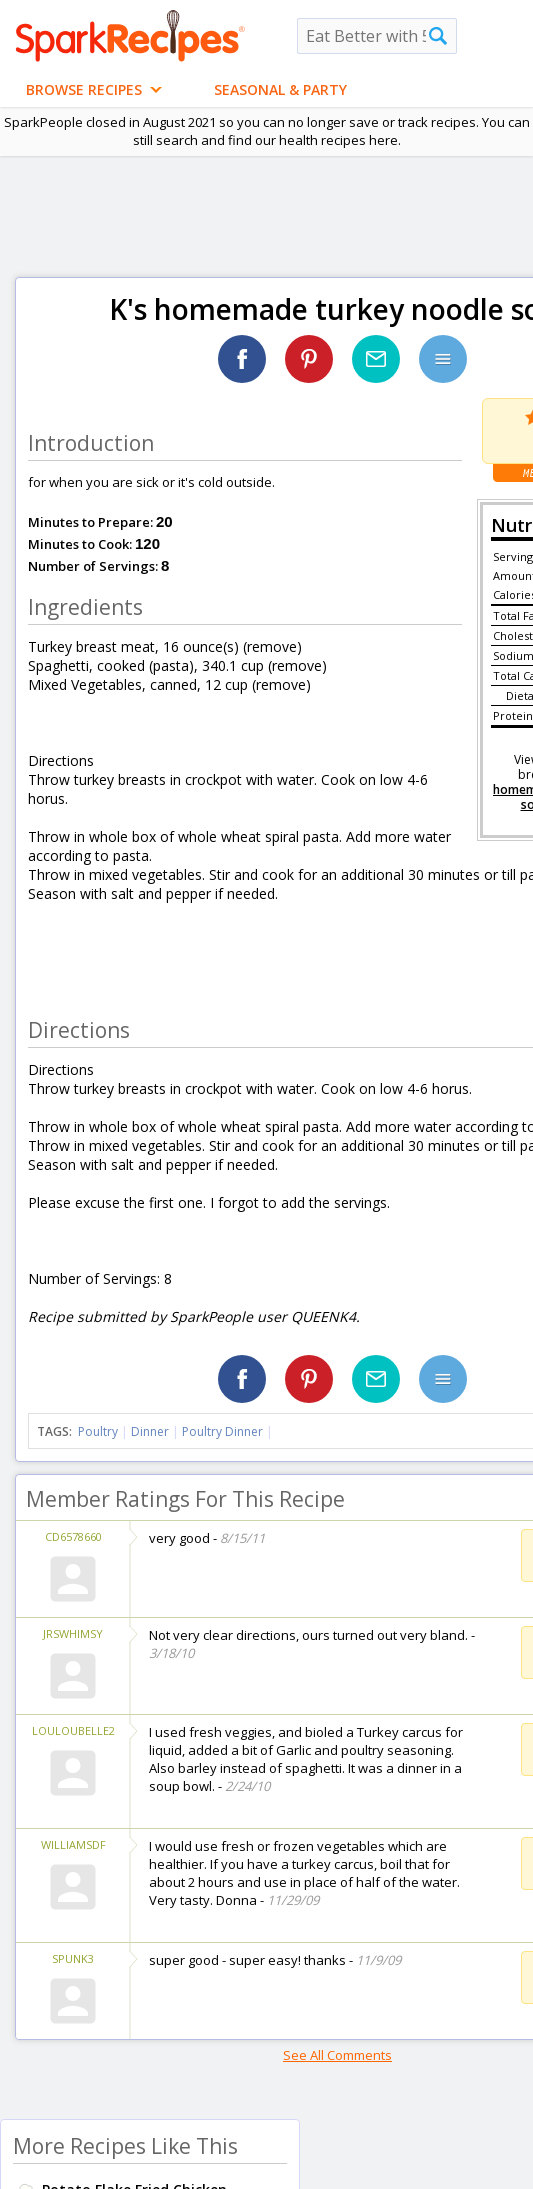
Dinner (150, 1431)
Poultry (98, 1431)
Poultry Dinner (222, 1431)
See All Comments (337, 2055)
